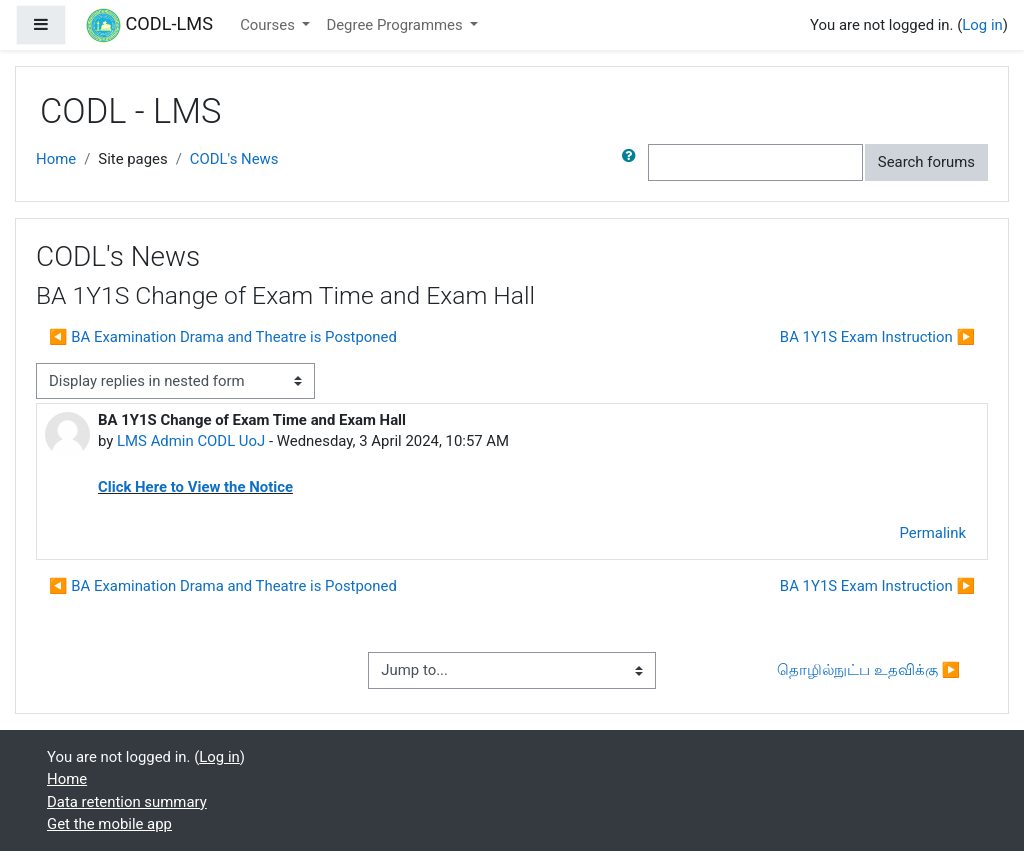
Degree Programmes (396, 25)
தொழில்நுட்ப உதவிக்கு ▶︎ (868, 670)
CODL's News (234, 159)
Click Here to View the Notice (195, 487)
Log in (982, 25)
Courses (269, 25)
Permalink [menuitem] (933, 533)
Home (56, 159)
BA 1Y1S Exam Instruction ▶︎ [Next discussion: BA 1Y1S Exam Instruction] (877, 337)
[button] (633, 162)
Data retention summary (127, 802)
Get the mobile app (109, 824)
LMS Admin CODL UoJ (191, 441)
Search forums (926, 162)
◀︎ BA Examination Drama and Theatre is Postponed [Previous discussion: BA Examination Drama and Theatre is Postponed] (223, 337)
